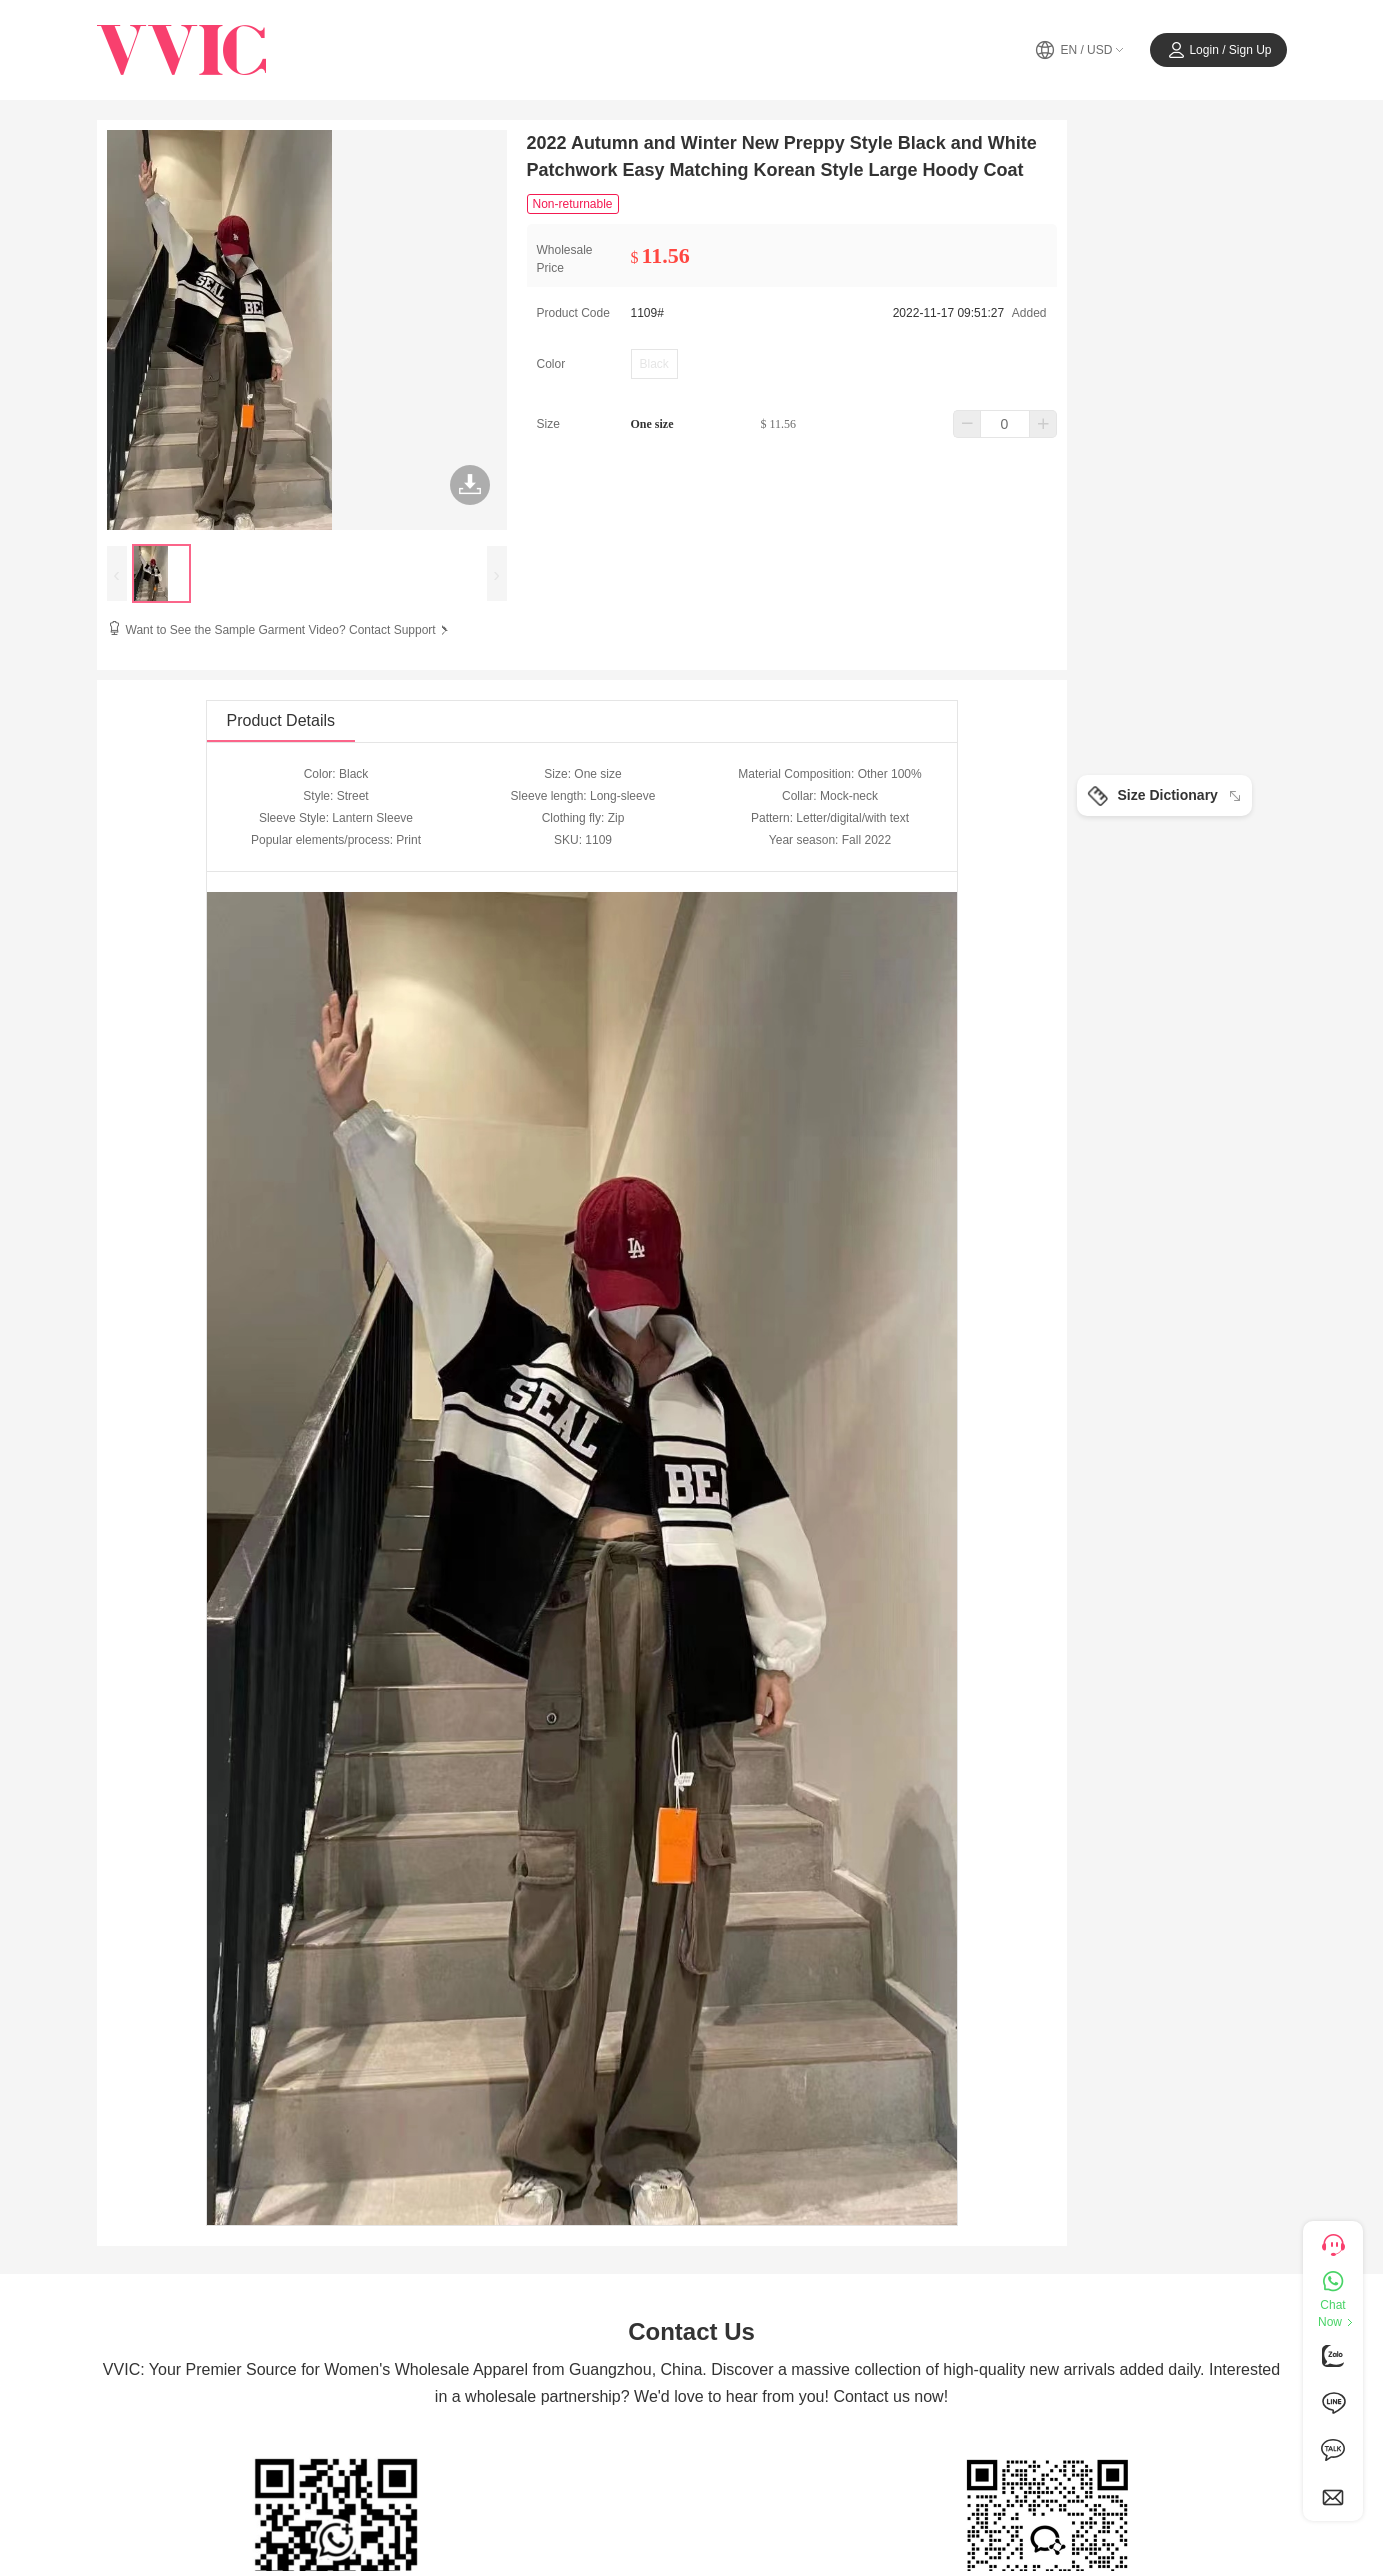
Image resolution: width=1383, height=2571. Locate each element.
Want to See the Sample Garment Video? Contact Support (289, 630)
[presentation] (117, 573)
